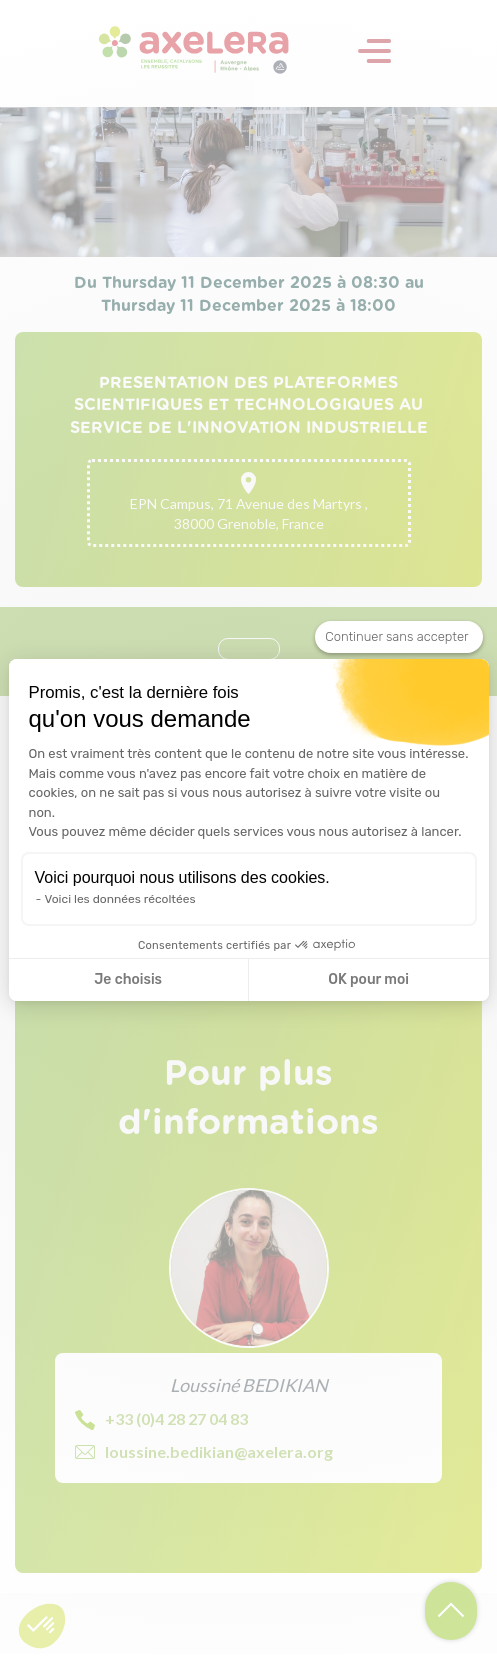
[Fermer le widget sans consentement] (398, 637)
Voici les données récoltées (120, 899)
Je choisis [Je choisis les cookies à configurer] (128, 979)
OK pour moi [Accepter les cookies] (368, 979)
